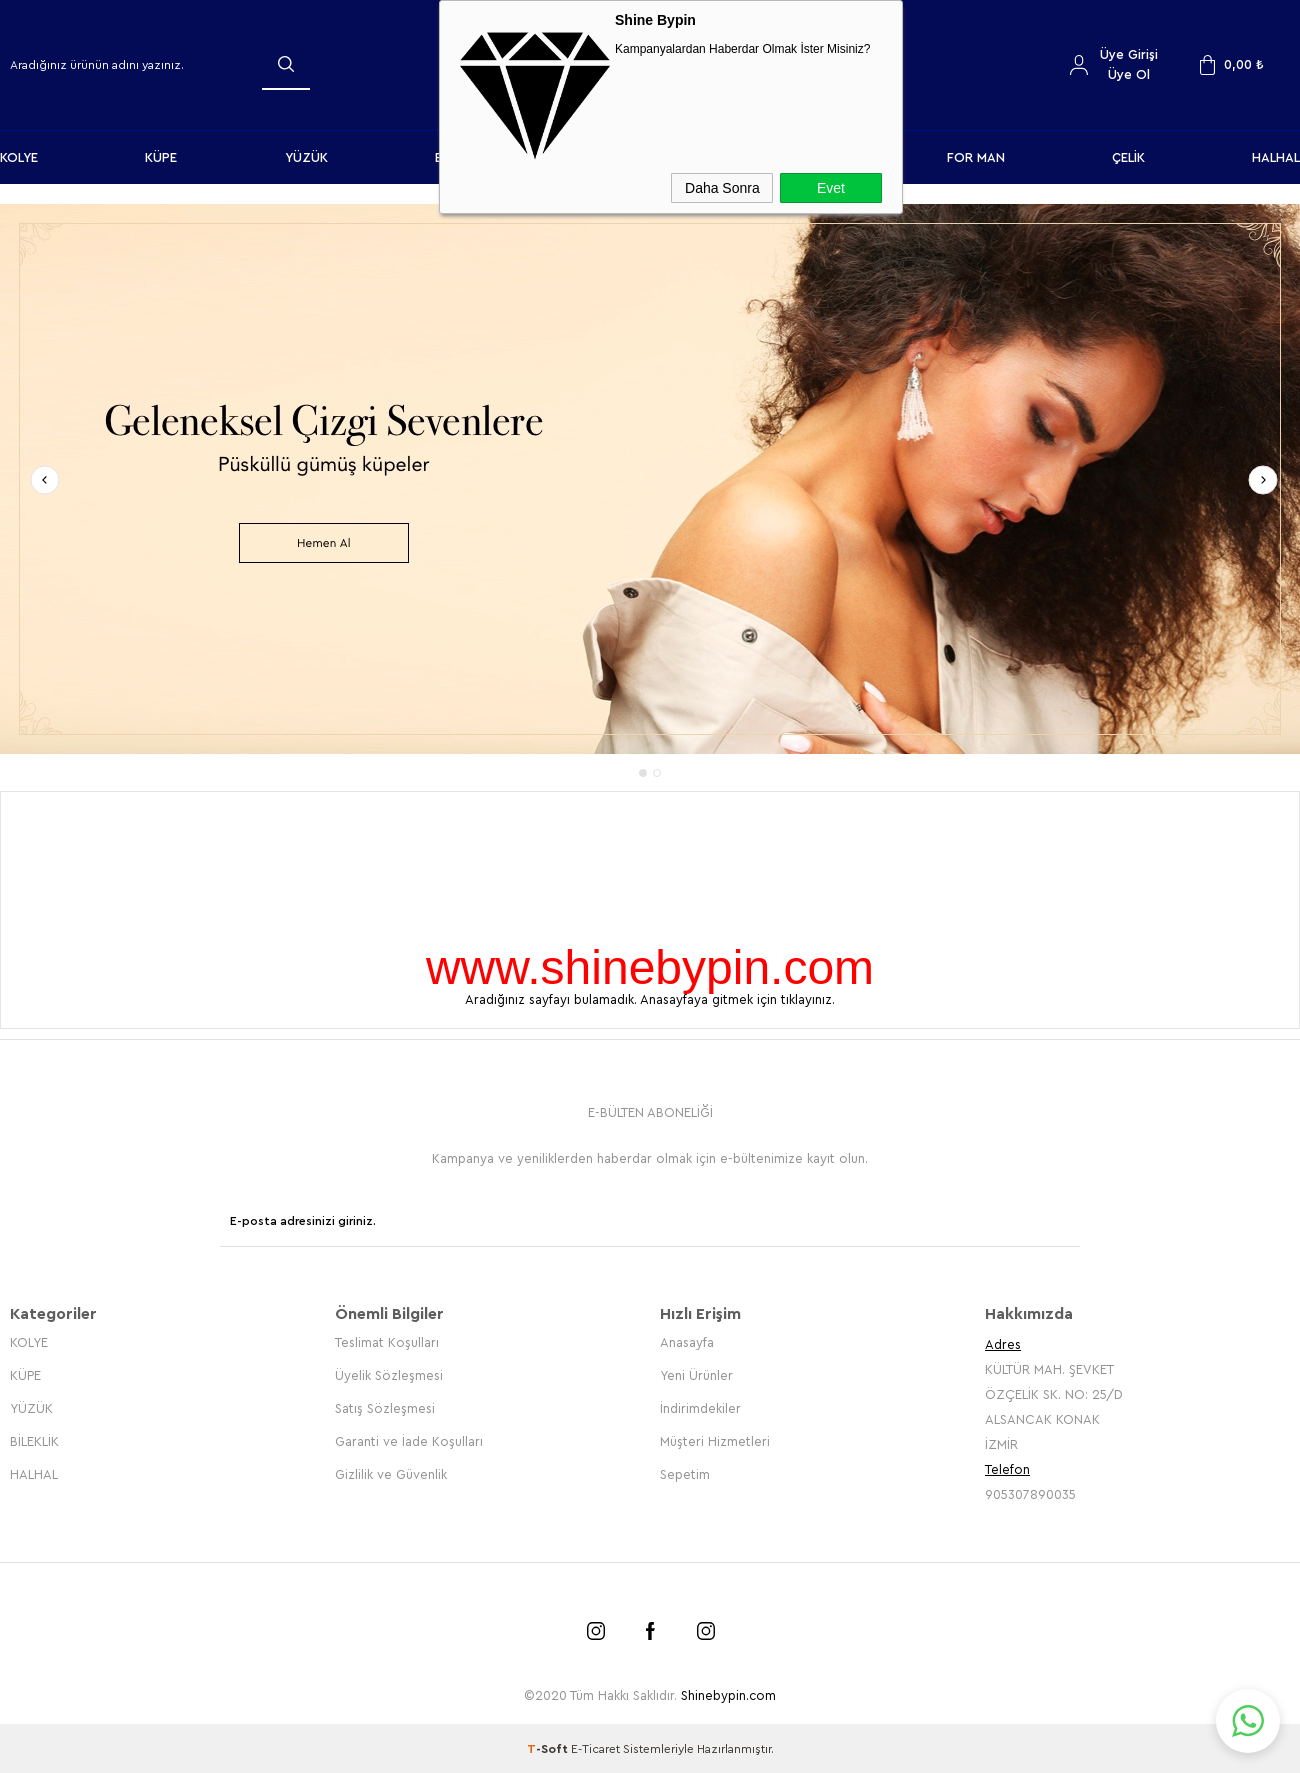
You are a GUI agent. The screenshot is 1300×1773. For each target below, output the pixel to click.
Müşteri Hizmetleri (715, 1440)
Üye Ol (1129, 74)
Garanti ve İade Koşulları (409, 1440)
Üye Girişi (1129, 54)
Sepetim (685, 1473)
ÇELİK (1128, 157)
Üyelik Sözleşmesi (389, 1374)
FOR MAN (976, 157)
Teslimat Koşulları (387, 1341)
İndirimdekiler (700, 1407)
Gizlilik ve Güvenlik (391, 1473)
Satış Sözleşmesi (385, 1407)
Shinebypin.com (728, 1694)
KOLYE (19, 157)
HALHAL (1276, 157)
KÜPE (161, 157)
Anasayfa (687, 1341)
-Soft (549, 1748)
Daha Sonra (722, 188)
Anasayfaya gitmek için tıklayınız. (737, 999)
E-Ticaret (595, 1748)
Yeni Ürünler (696, 1374)
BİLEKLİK (34, 1440)
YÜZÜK (306, 157)
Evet (831, 188)
